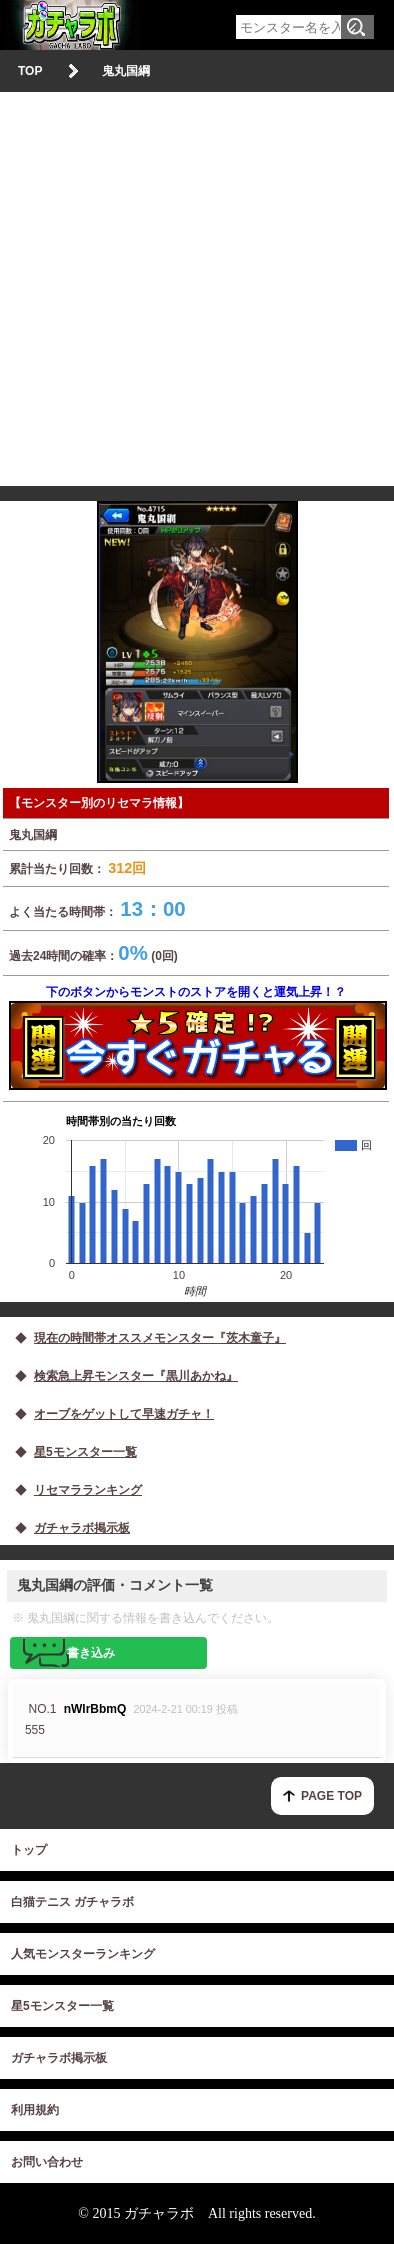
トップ (29, 1850)
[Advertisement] (197, 289)
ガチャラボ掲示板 (59, 2058)
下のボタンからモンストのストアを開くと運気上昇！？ (196, 1037)
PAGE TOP (331, 1796)
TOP (30, 71)
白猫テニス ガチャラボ (72, 1902)
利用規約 (35, 2110)
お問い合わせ (47, 2162)
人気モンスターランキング (83, 1954)
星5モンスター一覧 (62, 2006)
